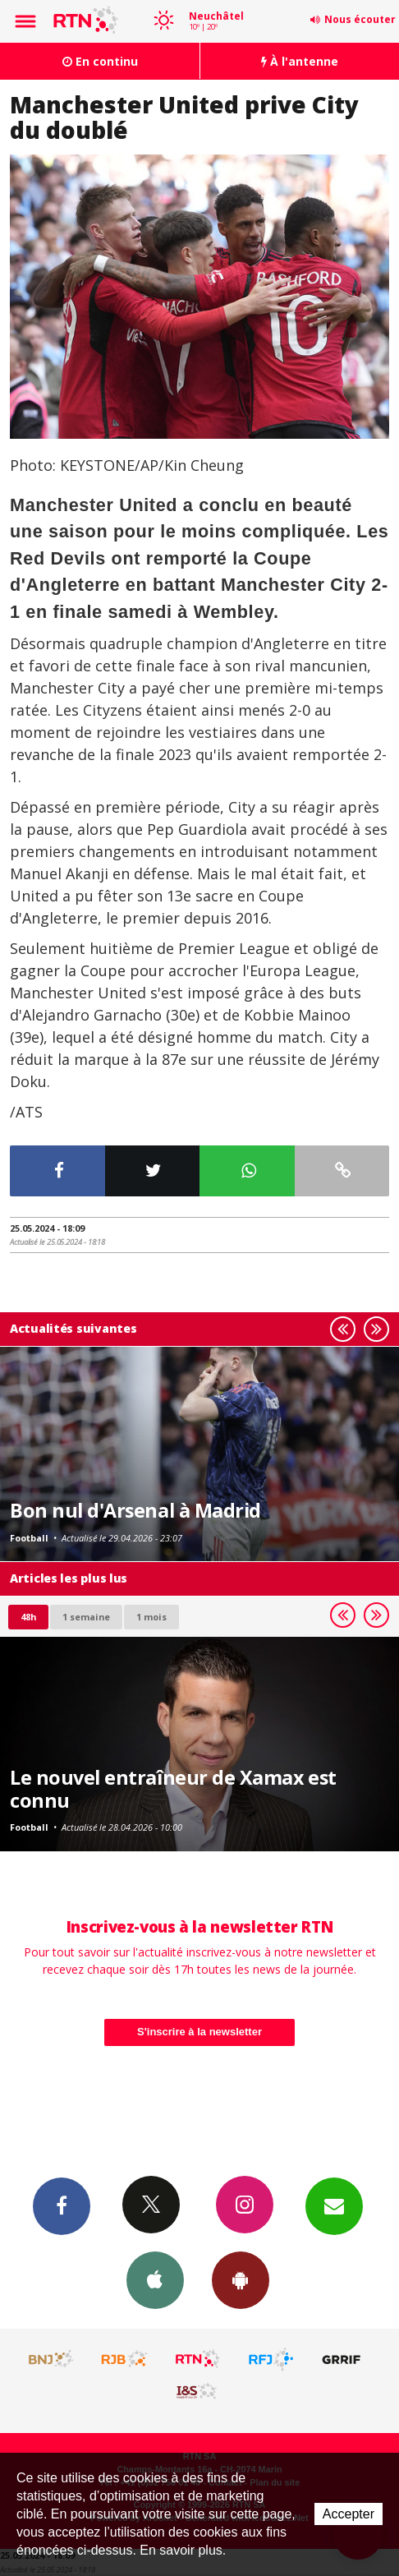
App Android (240, 2279)
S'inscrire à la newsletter (199, 2031)
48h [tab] (28, 1617)
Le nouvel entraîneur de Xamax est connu (173, 1788)
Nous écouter (360, 19)
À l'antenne (299, 61)
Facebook (61, 2205)
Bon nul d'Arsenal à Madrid (135, 1510)
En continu (100, 61)
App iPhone (155, 2279)
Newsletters (334, 2205)
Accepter (348, 2514)
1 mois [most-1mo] (151, 1617)
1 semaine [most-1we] (86, 1617)
